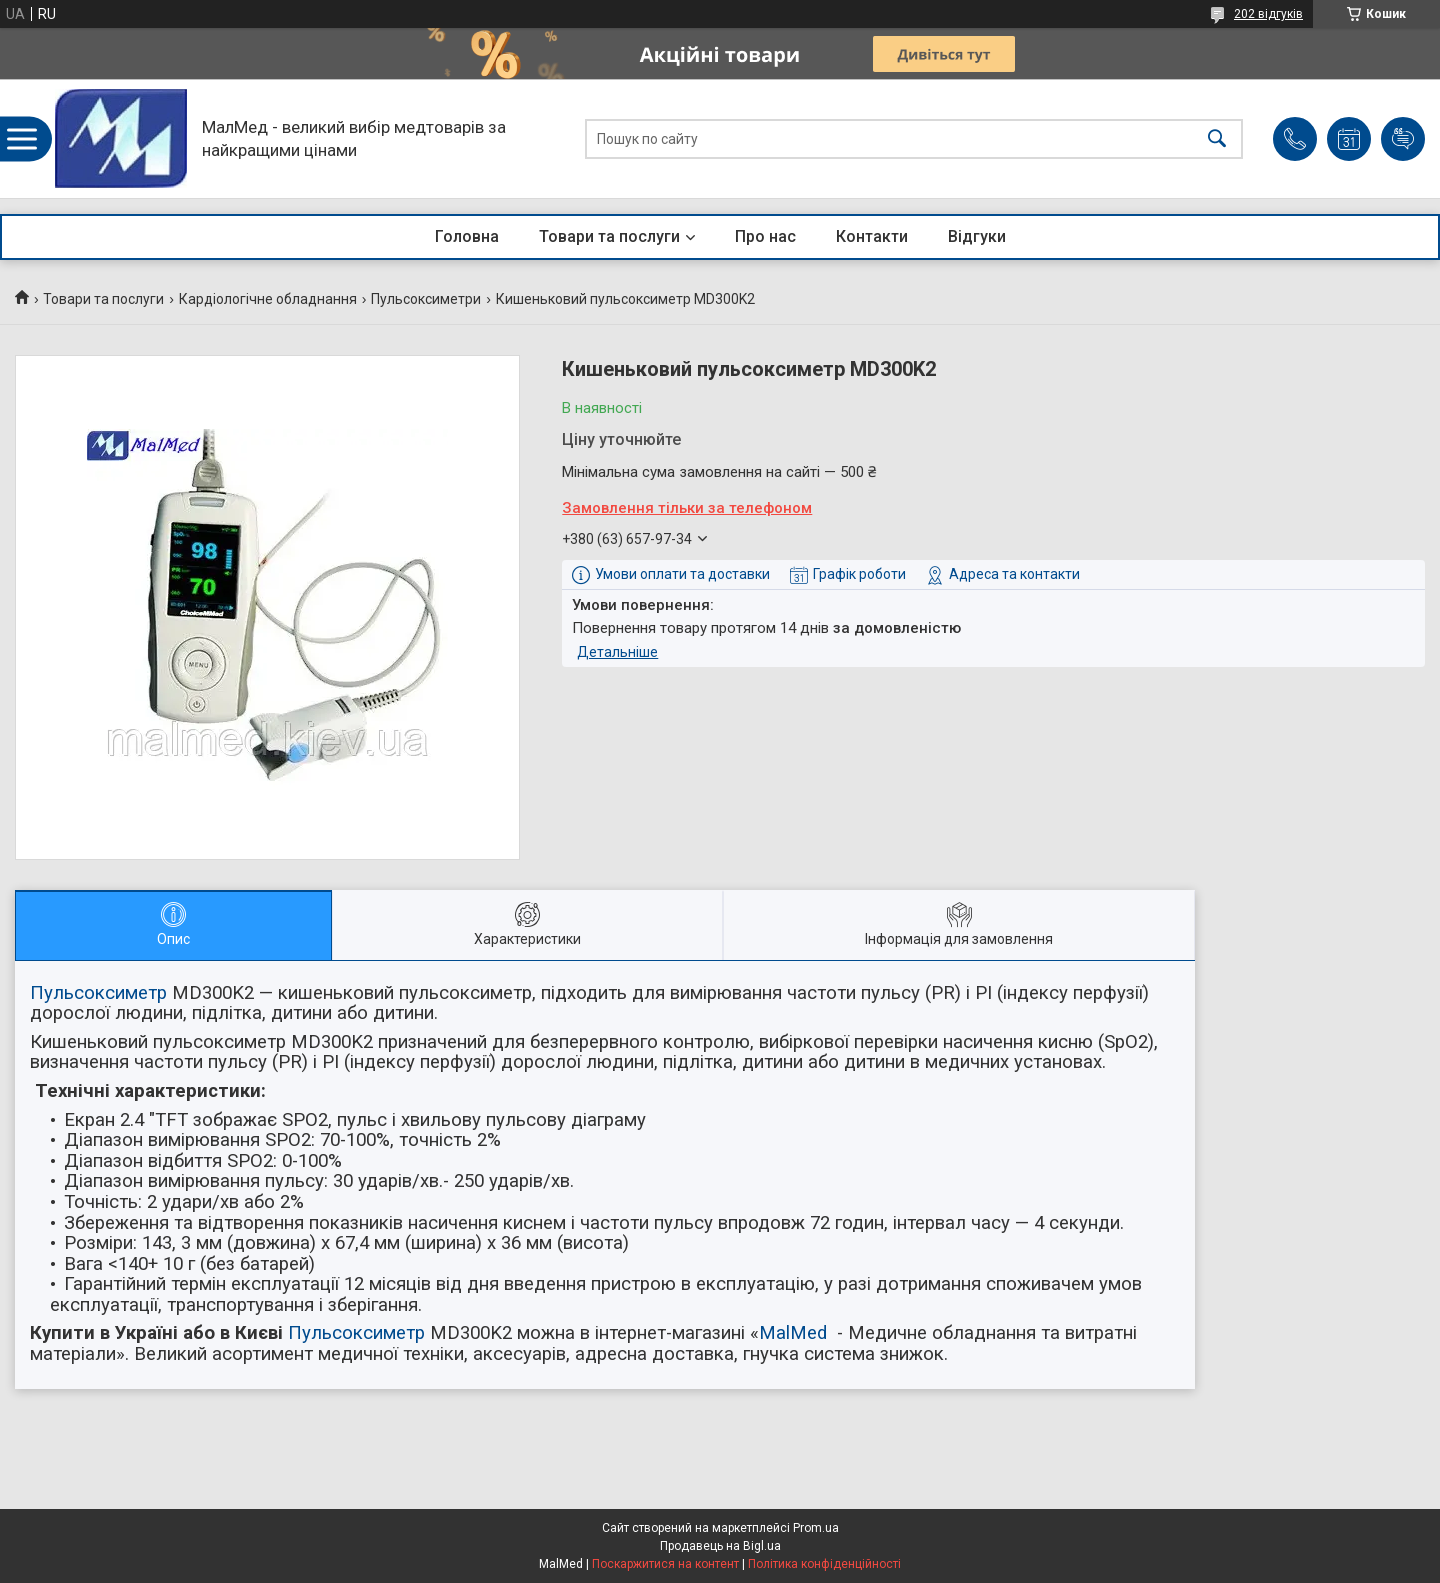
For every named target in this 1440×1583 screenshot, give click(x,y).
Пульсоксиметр (98, 993)
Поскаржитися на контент (665, 1564)
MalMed (793, 1333)
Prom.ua (816, 1528)
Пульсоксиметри (426, 299)
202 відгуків (1268, 14)
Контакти (872, 236)
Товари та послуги (609, 236)
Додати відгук (1403, 139)
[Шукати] (1217, 138)
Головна (467, 236)
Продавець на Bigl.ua (720, 1546)
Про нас (765, 236)
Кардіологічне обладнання (268, 299)
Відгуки (977, 236)
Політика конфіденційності (824, 1564)
